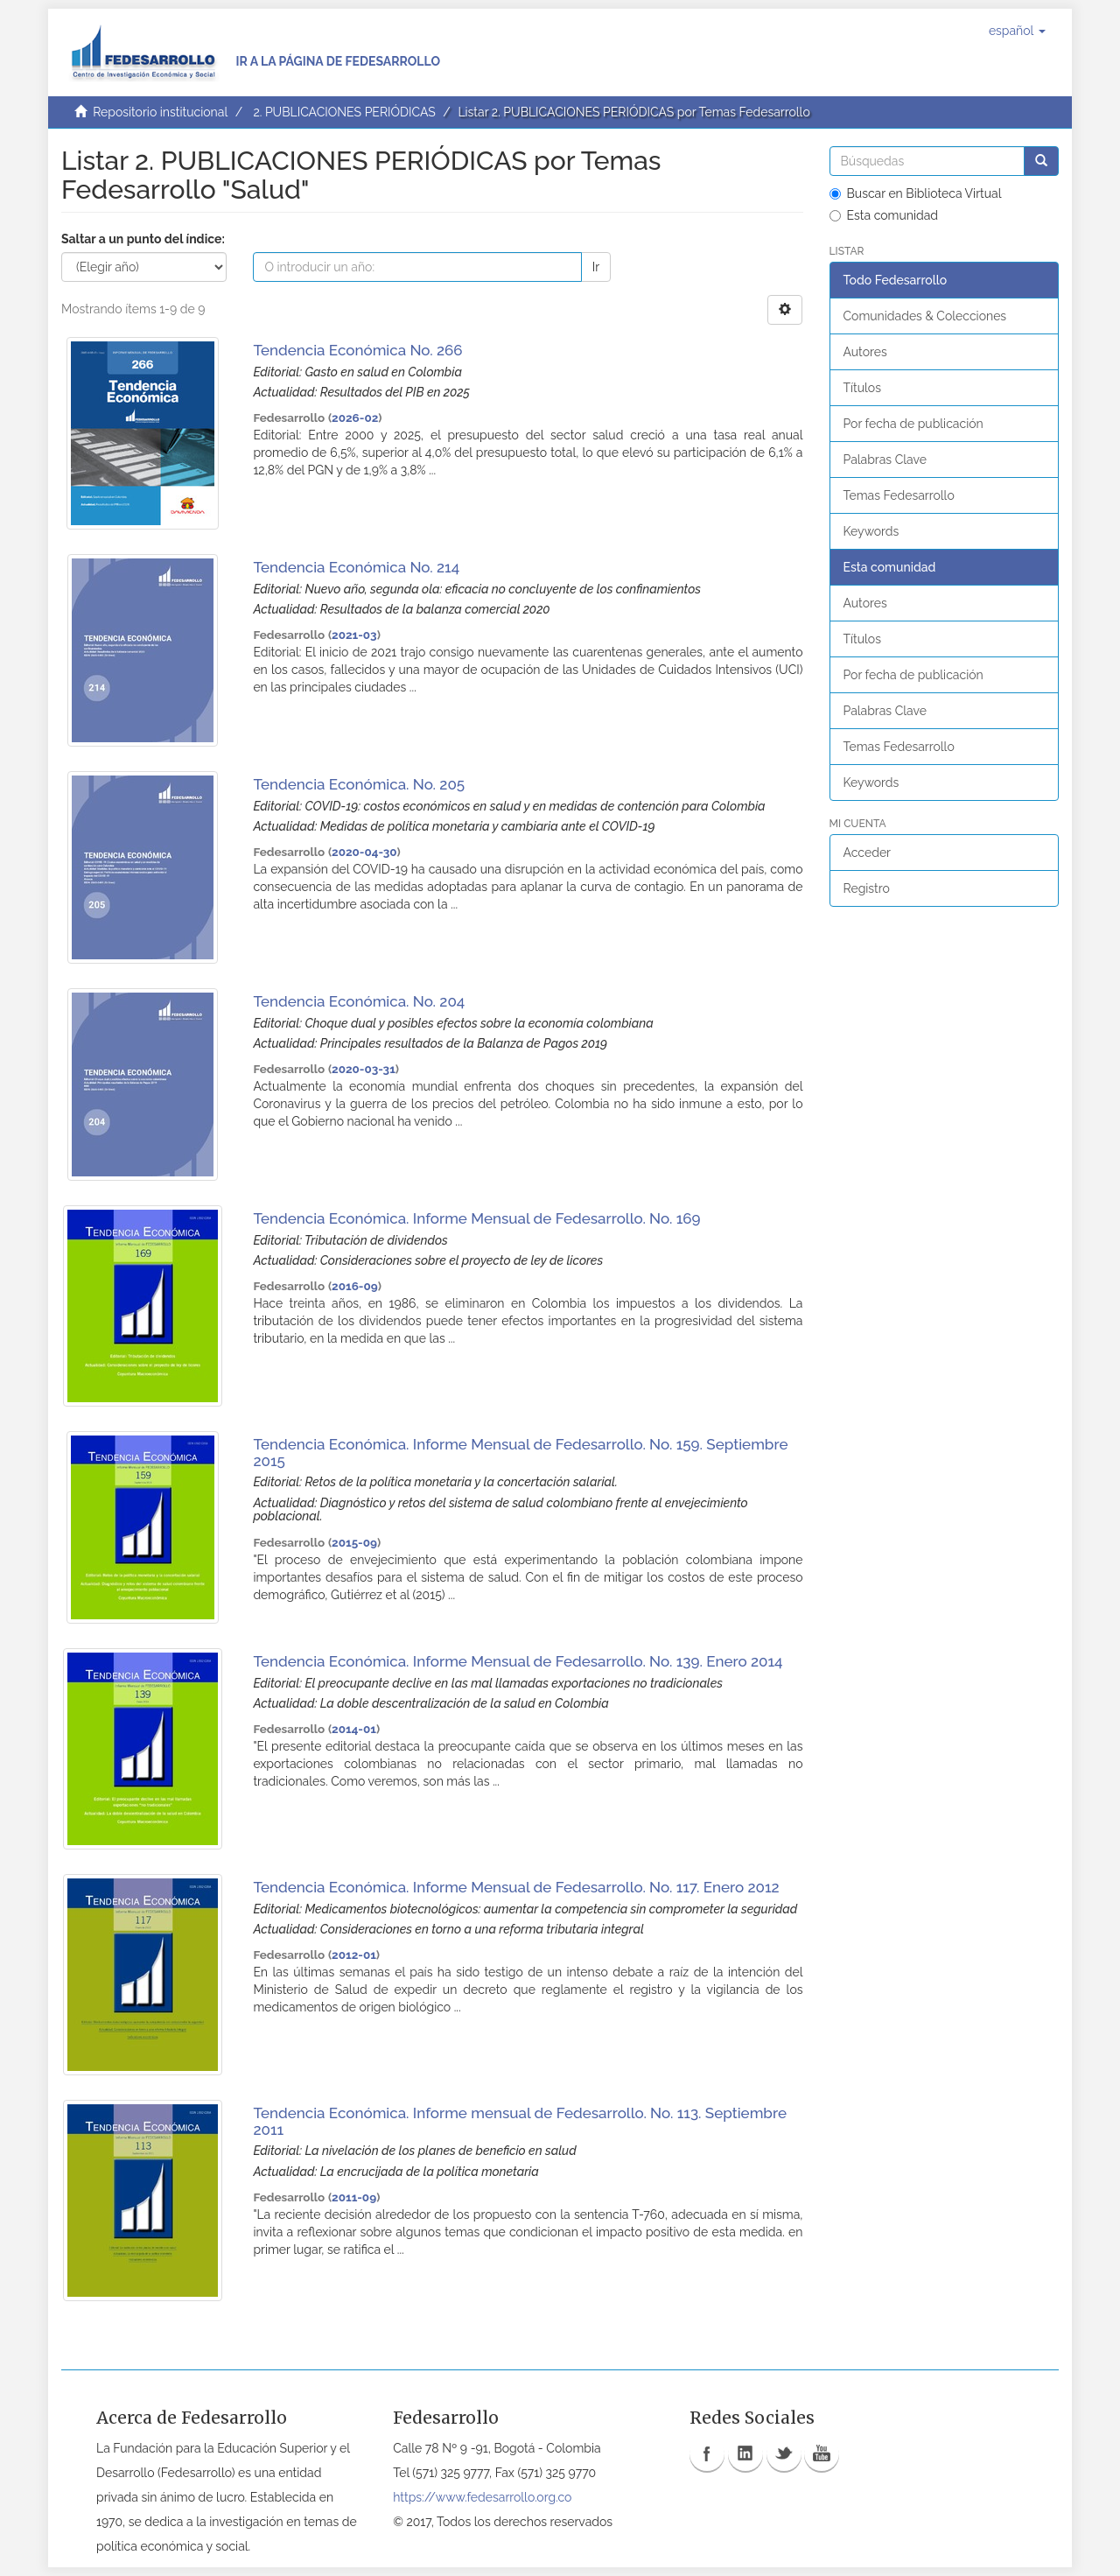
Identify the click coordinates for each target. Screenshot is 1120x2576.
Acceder (868, 853)
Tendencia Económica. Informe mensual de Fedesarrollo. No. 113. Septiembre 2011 (520, 2121)
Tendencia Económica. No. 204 (359, 1001)
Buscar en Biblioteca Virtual (916, 193)
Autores (865, 352)
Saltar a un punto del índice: (143, 239)
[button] (1017, 31)
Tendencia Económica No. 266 (357, 350)
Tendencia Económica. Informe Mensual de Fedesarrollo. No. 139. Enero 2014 (517, 1661)
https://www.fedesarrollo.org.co (482, 2497)
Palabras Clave (885, 460)
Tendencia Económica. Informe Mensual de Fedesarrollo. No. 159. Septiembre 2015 (520, 1452)
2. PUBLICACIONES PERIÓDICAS (344, 112)
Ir (595, 267)
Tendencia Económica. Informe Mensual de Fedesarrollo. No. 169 (476, 1218)
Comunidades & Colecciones (925, 316)
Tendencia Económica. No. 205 (359, 784)
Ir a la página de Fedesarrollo (337, 61)
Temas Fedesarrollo (899, 495)
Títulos (862, 388)
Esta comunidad (884, 215)
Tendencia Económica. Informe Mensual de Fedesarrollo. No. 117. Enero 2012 (516, 1887)
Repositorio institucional (160, 112)
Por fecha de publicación (914, 424)
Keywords (872, 531)
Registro (867, 888)
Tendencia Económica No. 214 (356, 567)
